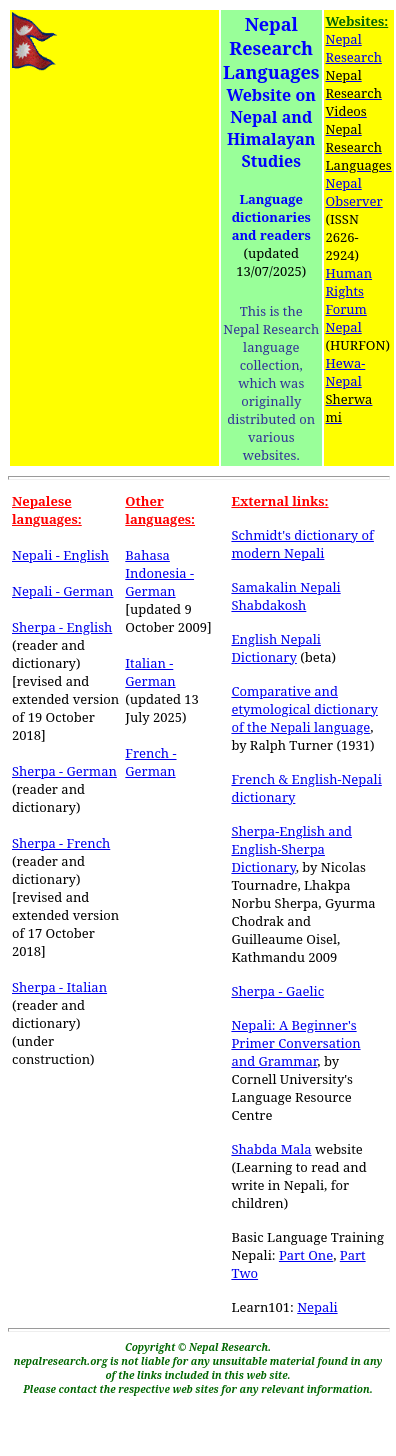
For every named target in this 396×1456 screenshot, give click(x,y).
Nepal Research (354, 48)
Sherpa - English (62, 627)
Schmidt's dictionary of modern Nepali (302, 544)
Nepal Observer (354, 192)
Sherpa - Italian (59, 987)
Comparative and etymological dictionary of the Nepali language (304, 709)
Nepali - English (60, 555)
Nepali (317, 1307)
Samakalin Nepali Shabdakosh (285, 596)
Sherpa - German (64, 771)
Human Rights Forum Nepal (349, 300)
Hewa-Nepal (346, 372)
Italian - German (150, 672)
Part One (306, 1255)
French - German (150, 762)
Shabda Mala (271, 1149)
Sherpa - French (61, 843)
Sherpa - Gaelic (277, 991)
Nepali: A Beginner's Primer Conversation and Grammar (295, 1043)
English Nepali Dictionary (276, 648)
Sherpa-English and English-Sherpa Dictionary (291, 849)
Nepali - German (63, 591)
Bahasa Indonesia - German (159, 573)
